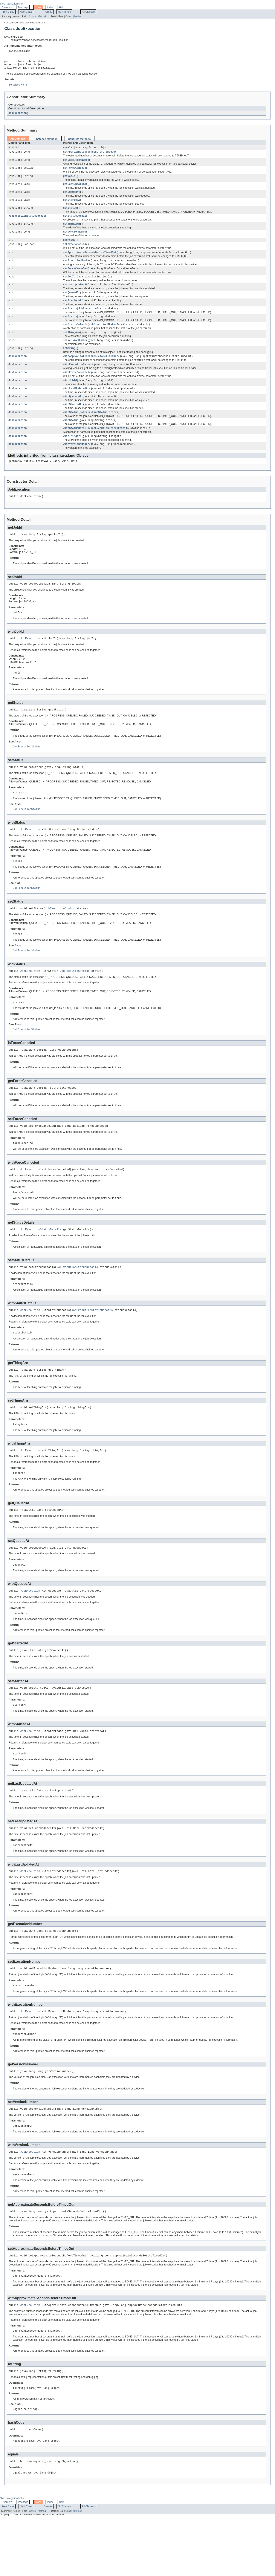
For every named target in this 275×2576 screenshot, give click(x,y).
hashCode (69, 247)
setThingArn (71, 345)
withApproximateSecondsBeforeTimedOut (90, 371)
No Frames (64, 11)
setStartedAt (72, 312)
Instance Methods (46, 141)
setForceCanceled (75, 278)
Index (50, 7)
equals (67, 150)
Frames (47, 11)
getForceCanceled (75, 171)
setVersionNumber (75, 354)
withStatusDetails (76, 447)
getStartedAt (72, 205)
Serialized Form (18, 86)
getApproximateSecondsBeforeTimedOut (90, 154)
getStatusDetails (75, 222)
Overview (7, 7)
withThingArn (72, 455)
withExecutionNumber (77, 379)
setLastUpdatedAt (75, 295)
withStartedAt (73, 422)
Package (23, 7)
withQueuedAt (72, 413)
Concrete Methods (79, 141)
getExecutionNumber (77, 163)
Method (42, 16)
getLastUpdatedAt (75, 189)
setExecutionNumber (77, 270)
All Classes (88, 11)
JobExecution (17, 115)
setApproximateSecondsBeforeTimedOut (90, 261)
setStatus (70, 320)
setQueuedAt (71, 304)
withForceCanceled (76, 388)
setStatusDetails (75, 337)
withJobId (70, 397)
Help (61, 7)
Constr (32, 16)
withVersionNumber (76, 464)
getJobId (69, 180)
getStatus (70, 214)
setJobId (69, 287)
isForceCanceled (74, 252)
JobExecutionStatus (92, 320)
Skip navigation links (12, 3)
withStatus (70, 430)
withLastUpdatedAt (76, 405)
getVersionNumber (75, 239)
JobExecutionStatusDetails (27, 222)
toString (69, 362)
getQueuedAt (71, 197)
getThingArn (71, 231)
